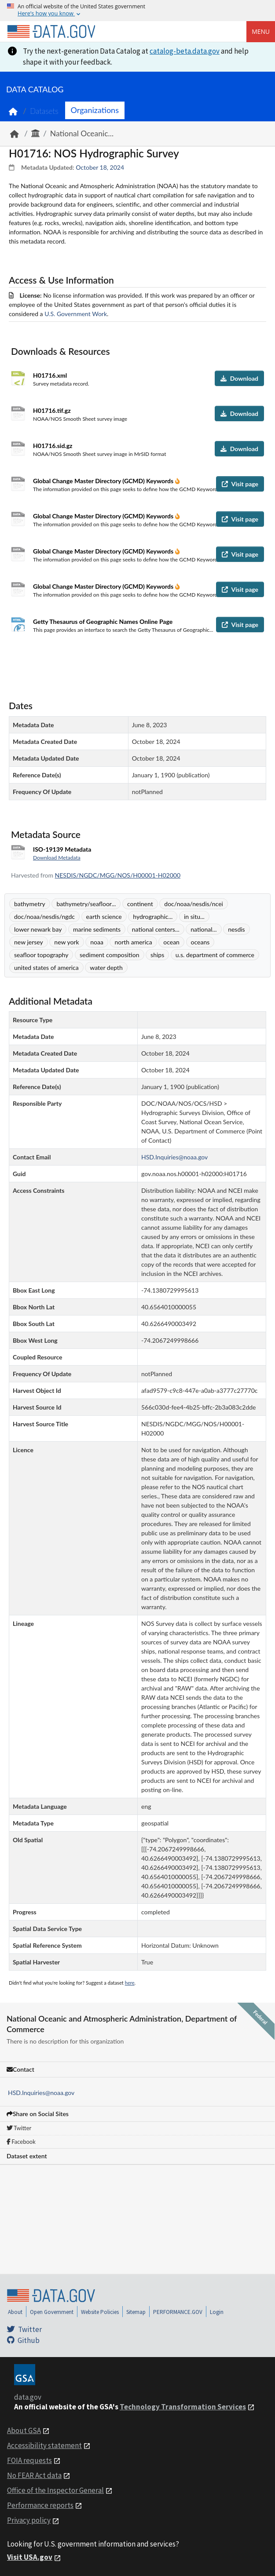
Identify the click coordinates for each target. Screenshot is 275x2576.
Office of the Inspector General (55, 2490)
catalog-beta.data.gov (185, 51)
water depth (106, 967)
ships (157, 954)
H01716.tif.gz (52, 410)
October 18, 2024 (100, 167)
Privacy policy (29, 2520)
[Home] (51, 31)
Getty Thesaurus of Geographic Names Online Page (102, 621)
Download (239, 378)
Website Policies (100, 2312)
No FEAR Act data (34, 2475)
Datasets (44, 111)
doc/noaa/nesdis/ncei (193, 903)
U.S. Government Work (75, 313)
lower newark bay (38, 929)
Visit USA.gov (29, 2557)
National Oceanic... (82, 133)
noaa (96, 942)
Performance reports (40, 2505)
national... (203, 929)
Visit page (240, 484)
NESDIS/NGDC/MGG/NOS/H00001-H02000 (117, 875)
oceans (200, 942)
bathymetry (29, 903)
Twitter (19, 2127)
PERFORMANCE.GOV (177, 2312)
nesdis (236, 929)
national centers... (156, 929)
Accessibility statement (44, 2445)
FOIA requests (29, 2460)
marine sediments (97, 929)
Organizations (95, 110)
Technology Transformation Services (183, 2407)
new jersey (28, 942)
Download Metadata (57, 857)
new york (66, 942)
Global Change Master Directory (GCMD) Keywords (104, 481)
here (130, 1983)
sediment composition (109, 954)
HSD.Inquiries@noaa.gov (41, 2092)
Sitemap (136, 2312)
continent (140, 903)
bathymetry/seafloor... (86, 903)
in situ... (194, 916)
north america (133, 942)
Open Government (51, 2312)
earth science (104, 916)
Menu (261, 31)
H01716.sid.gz (53, 445)
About (15, 2312)
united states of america (46, 967)
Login (217, 2312)
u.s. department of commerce (215, 954)
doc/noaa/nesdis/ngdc (44, 916)
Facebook (21, 2141)
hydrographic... (152, 916)
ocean (171, 942)
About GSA (24, 2430)
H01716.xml (50, 375)
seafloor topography (41, 954)
